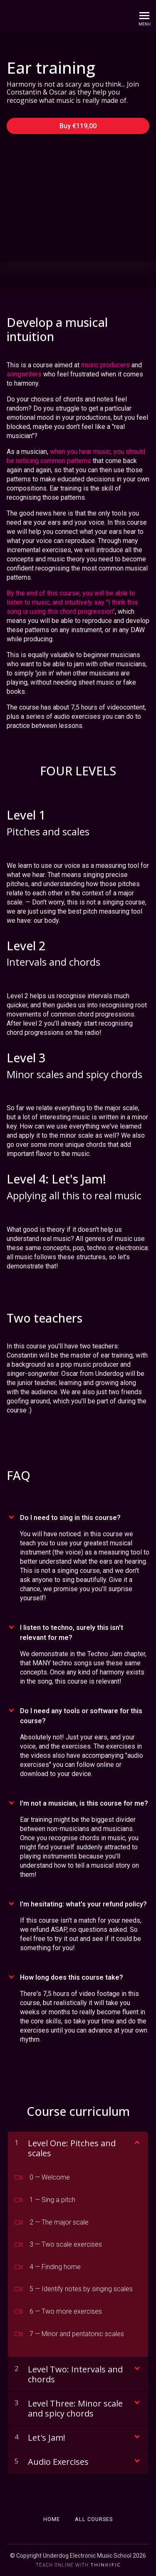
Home (51, 2519)
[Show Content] (136, 2141)
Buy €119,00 (78, 126)
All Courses (94, 2519)
